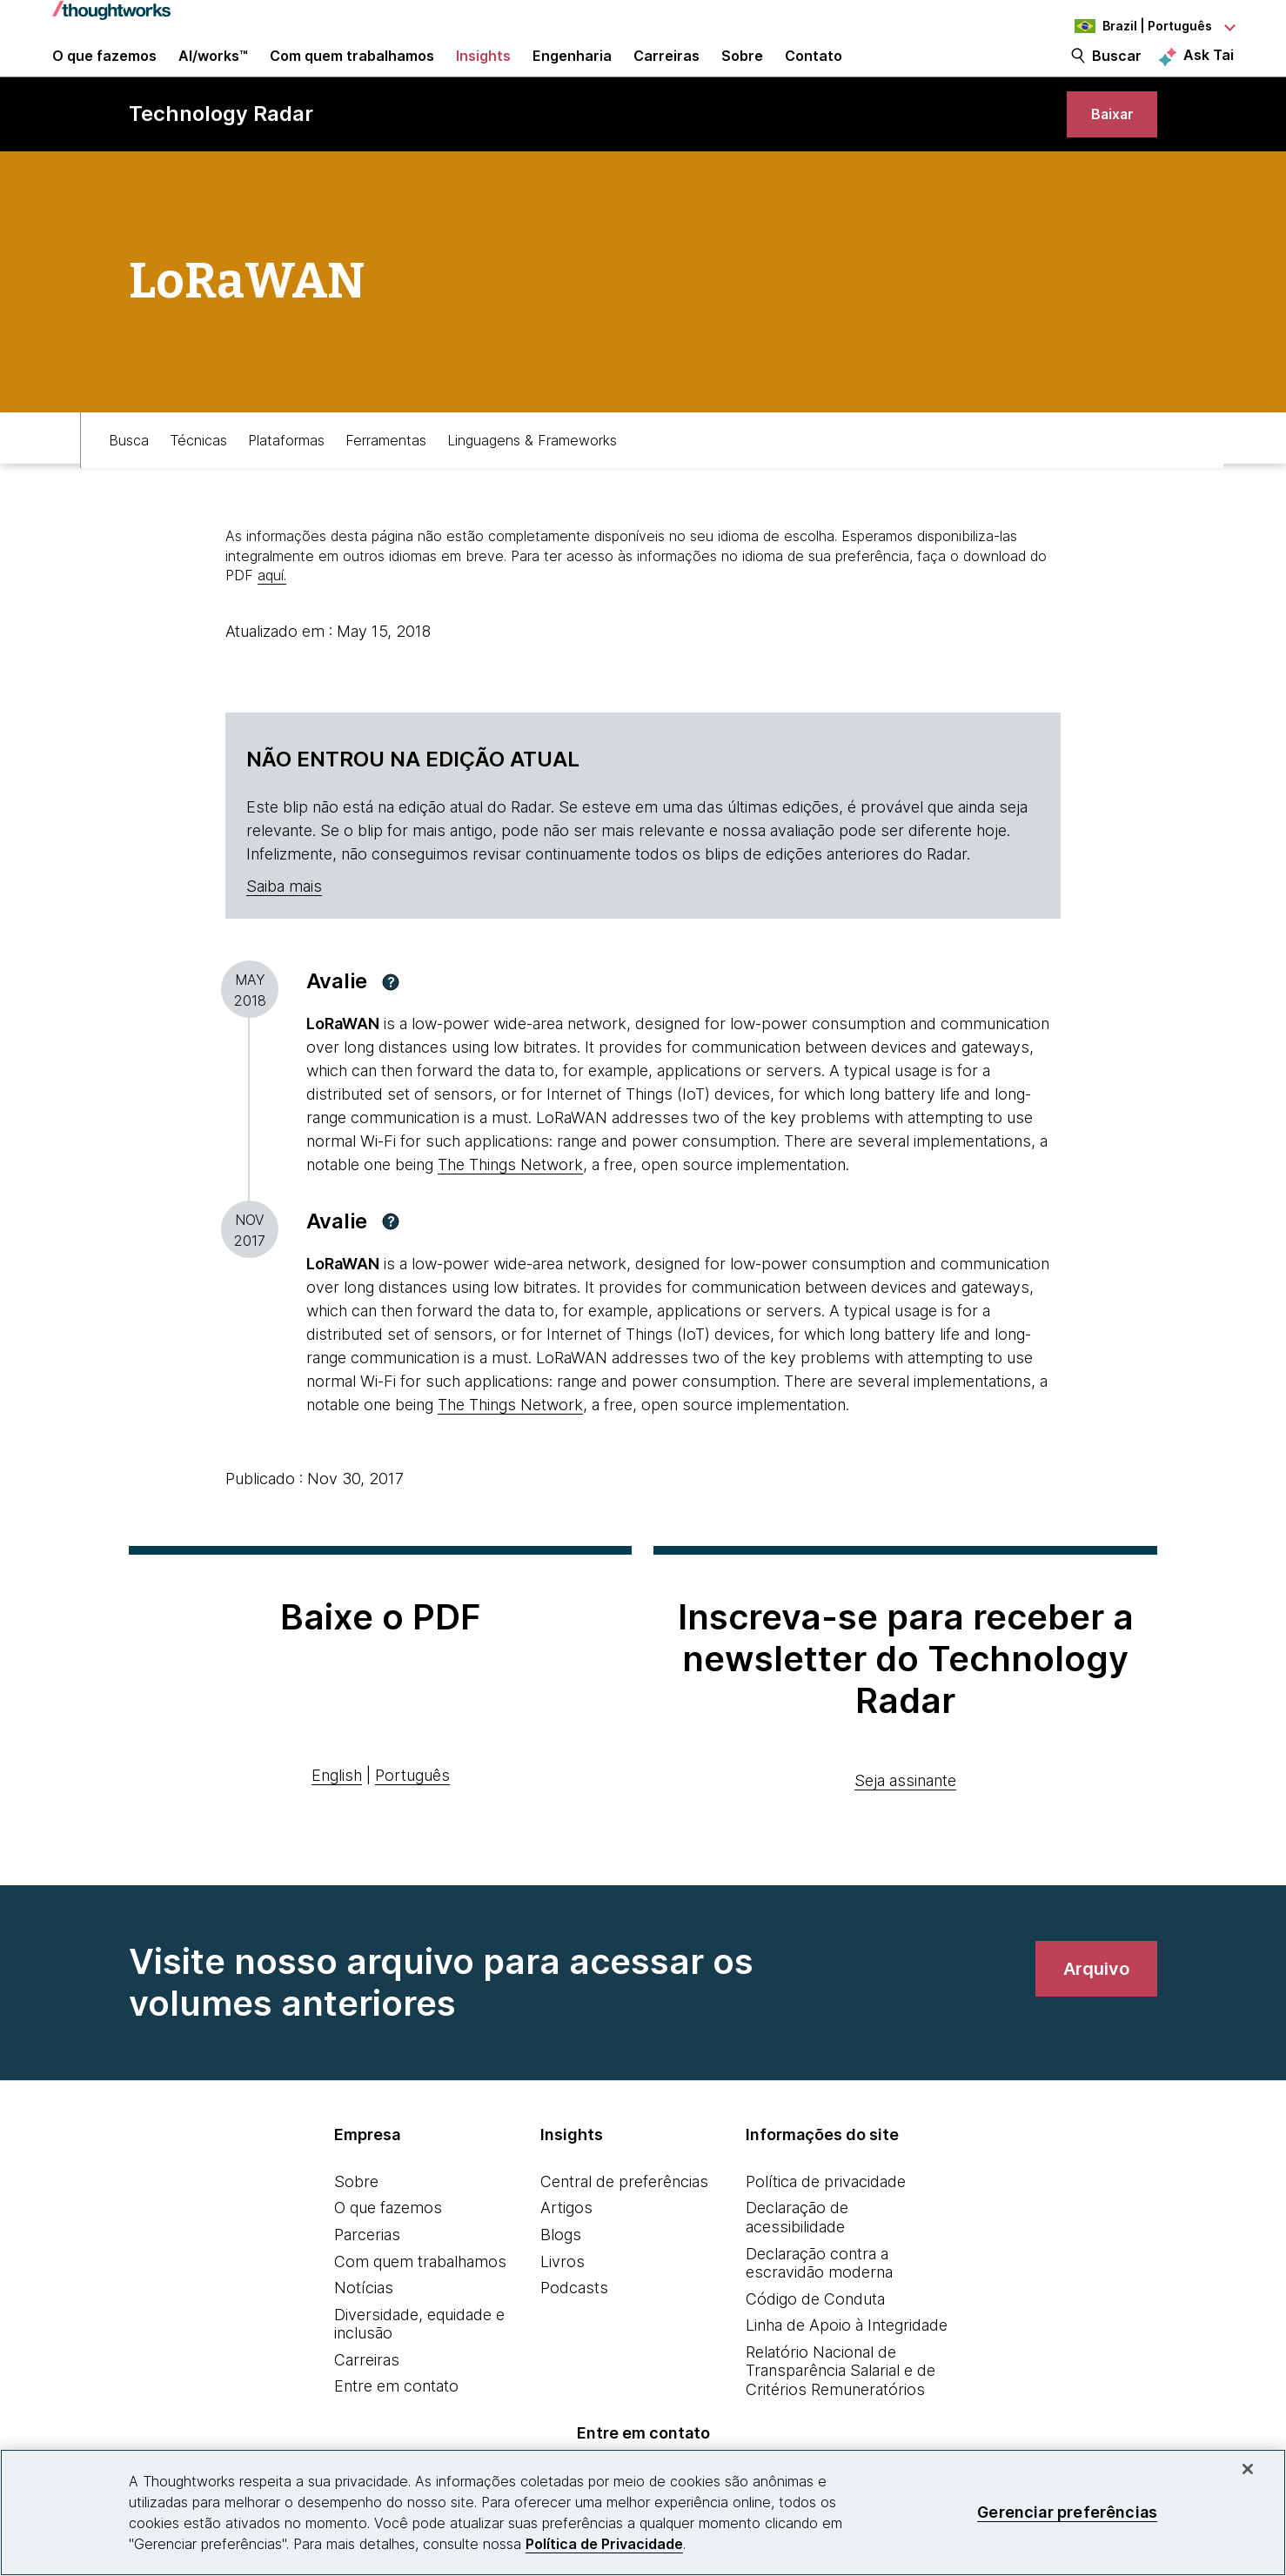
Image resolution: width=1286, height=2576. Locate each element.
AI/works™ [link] (213, 71)
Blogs (560, 2274)
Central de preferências (624, 2221)
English (336, 1815)
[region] (643, 2512)
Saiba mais (284, 926)
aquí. (272, 615)
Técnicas (198, 476)
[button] (390, 1021)
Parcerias (367, 2274)
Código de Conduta (815, 2339)
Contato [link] (813, 71)
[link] (1106, 145)
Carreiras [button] (666, 71)
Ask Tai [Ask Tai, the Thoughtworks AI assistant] (1208, 70)
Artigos (566, 2247)
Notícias (363, 2327)
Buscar (1117, 71)
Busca (129, 476)
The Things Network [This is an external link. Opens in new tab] (510, 1204)
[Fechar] (1248, 2469)
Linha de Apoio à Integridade (847, 2365)
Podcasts (574, 2327)
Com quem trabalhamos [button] (352, 71)
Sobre (356, 2221)
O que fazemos (388, 2247)
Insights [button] (483, 71)
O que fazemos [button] (104, 71)
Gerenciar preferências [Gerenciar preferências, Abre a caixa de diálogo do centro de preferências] (1067, 2512)
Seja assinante (905, 1820)
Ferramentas (385, 476)
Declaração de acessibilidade (797, 2257)
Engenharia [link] (572, 71)
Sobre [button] (742, 71)
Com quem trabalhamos (420, 2301)
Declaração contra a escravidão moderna (819, 2302)
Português (412, 1815)
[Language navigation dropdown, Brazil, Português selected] (1138, 26)
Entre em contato (396, 2426)
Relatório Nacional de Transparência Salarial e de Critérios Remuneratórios (840, 2411)
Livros (562, 2301)
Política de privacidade (826, 2221)
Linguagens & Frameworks (532, 476)
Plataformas (286, 476)
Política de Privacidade (604, 2544)
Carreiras (366, 2400)
